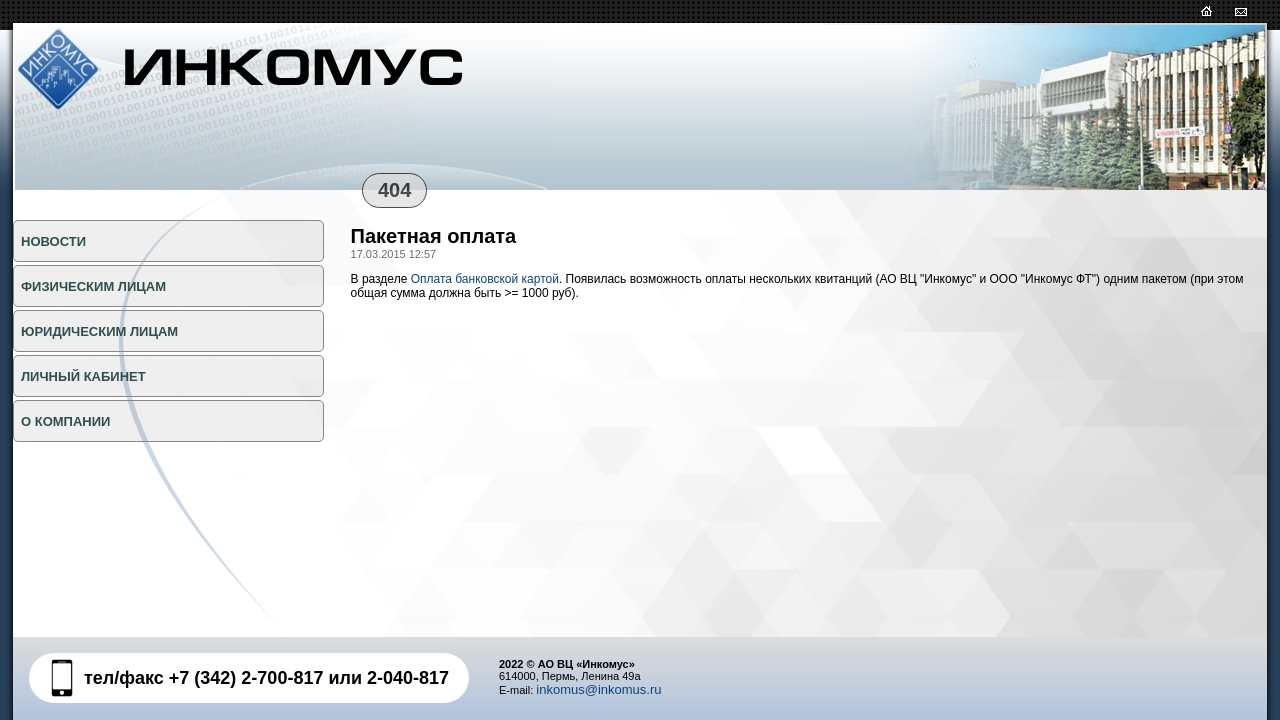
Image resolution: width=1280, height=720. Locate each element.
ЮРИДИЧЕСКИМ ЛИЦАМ (99, 331)
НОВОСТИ (53, 241)
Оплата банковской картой (485, 279)
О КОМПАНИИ (65, 421)
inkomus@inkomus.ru (598, 689)
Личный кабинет (83, 376)
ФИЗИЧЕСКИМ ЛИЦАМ (93, 286)
